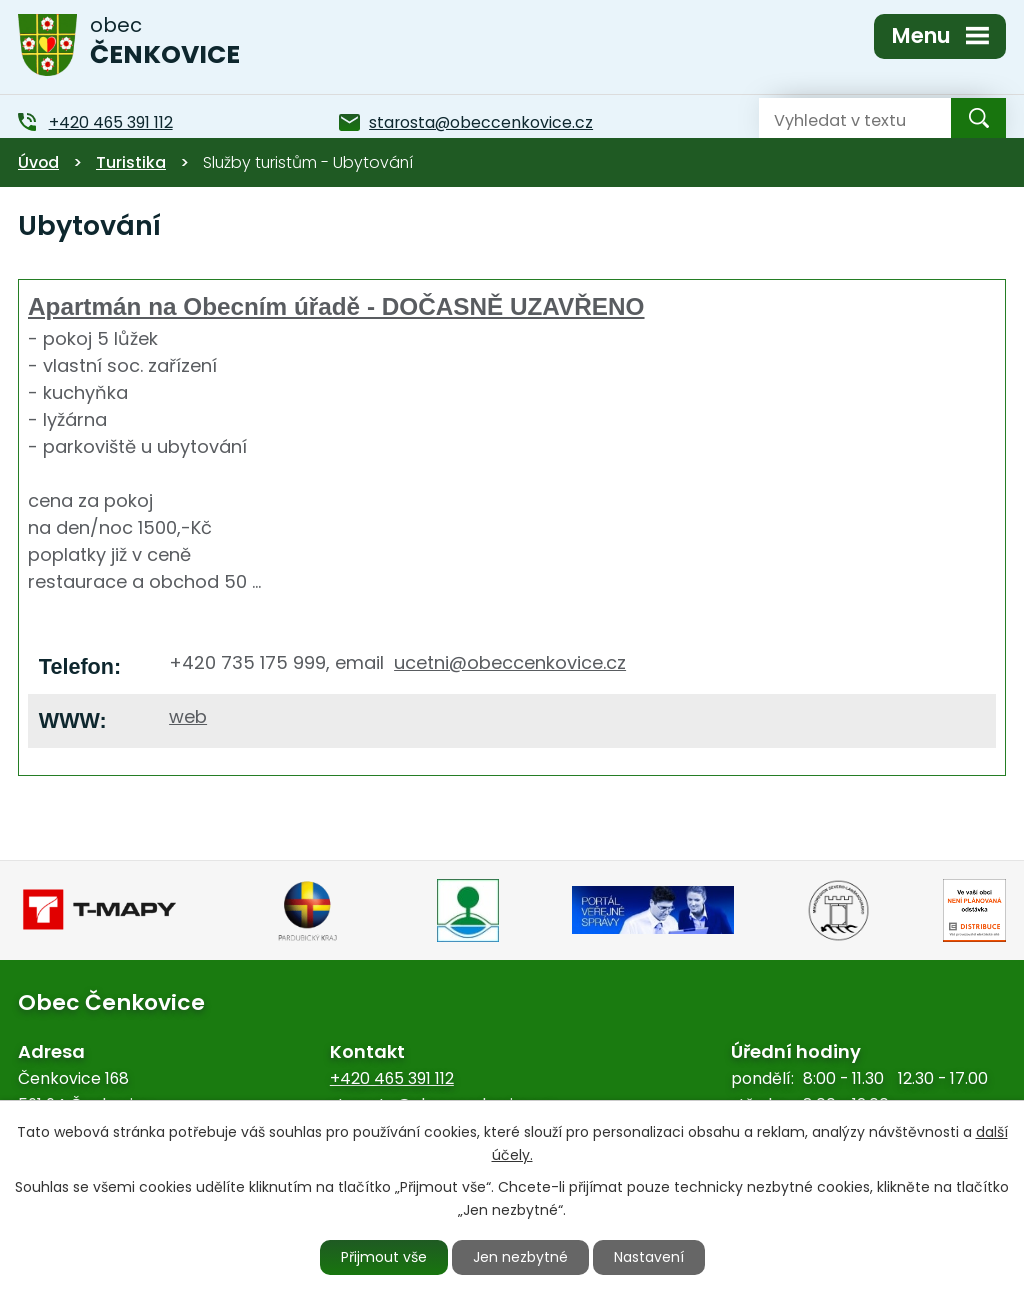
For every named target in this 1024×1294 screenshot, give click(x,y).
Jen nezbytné (520, 1257)
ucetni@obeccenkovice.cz (510, 662)
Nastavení (649, 1257)
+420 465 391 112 (392, 1078)
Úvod (38, 162)
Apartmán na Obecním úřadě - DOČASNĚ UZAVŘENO (336, 306)
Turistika (131, 162)
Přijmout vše (384, 1257)
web (188, 716)
